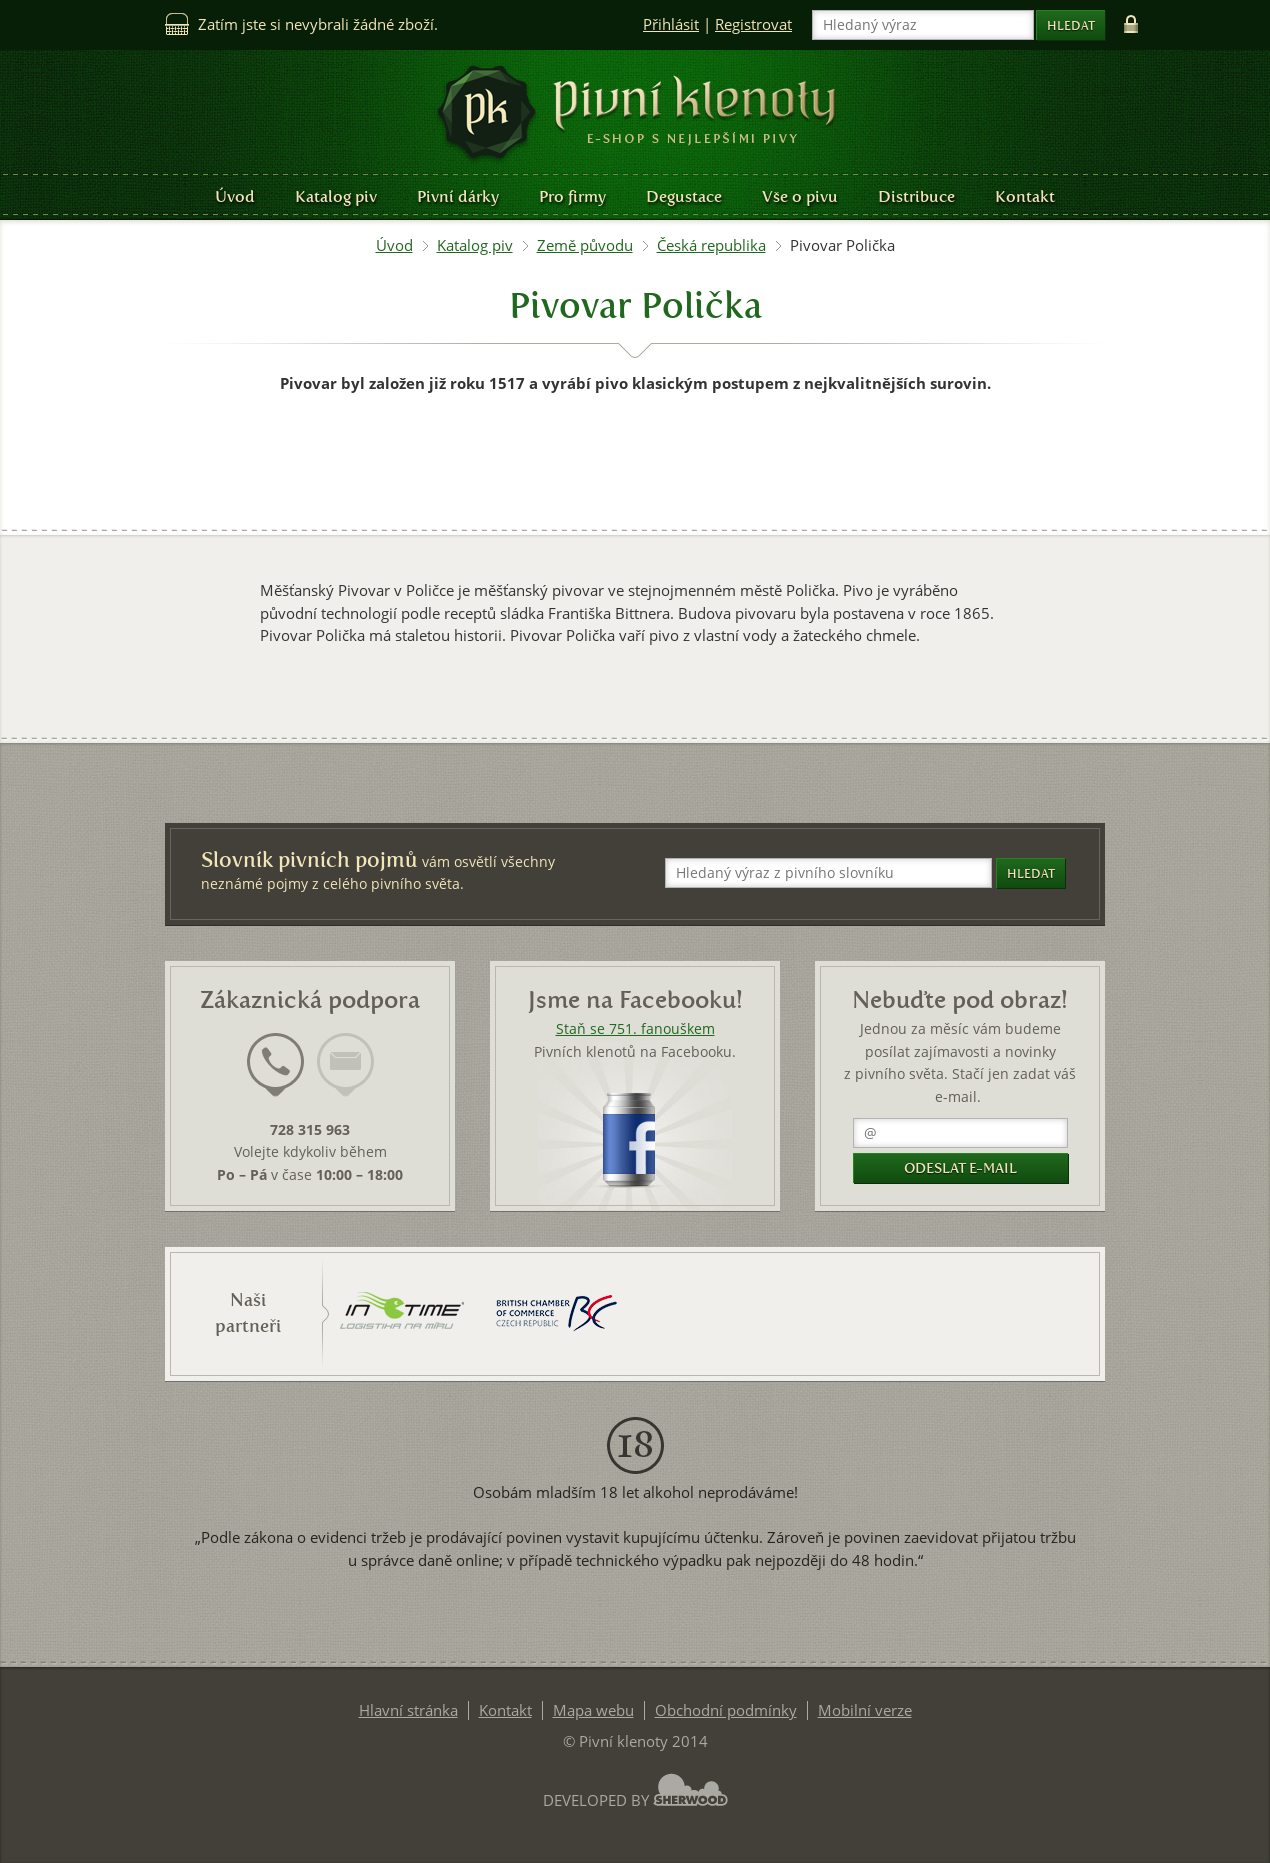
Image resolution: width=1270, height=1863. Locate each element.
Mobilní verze (865, 1710)
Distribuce (916, 196)
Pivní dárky (458, 196)
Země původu (585, 245)
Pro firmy (572, 196)
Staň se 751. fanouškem (635, 1029)
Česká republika (711, 245)
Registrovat (753, 24)
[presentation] (275, 1065)
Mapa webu (593, 1710)
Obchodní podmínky (726, 1710)
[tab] (275, 1077)
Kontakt (1025, 196)
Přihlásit (671, 24)
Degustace (684, 196)
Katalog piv (336, 196)
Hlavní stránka (408, 1710)
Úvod (235, 196)
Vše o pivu (800, 196)
